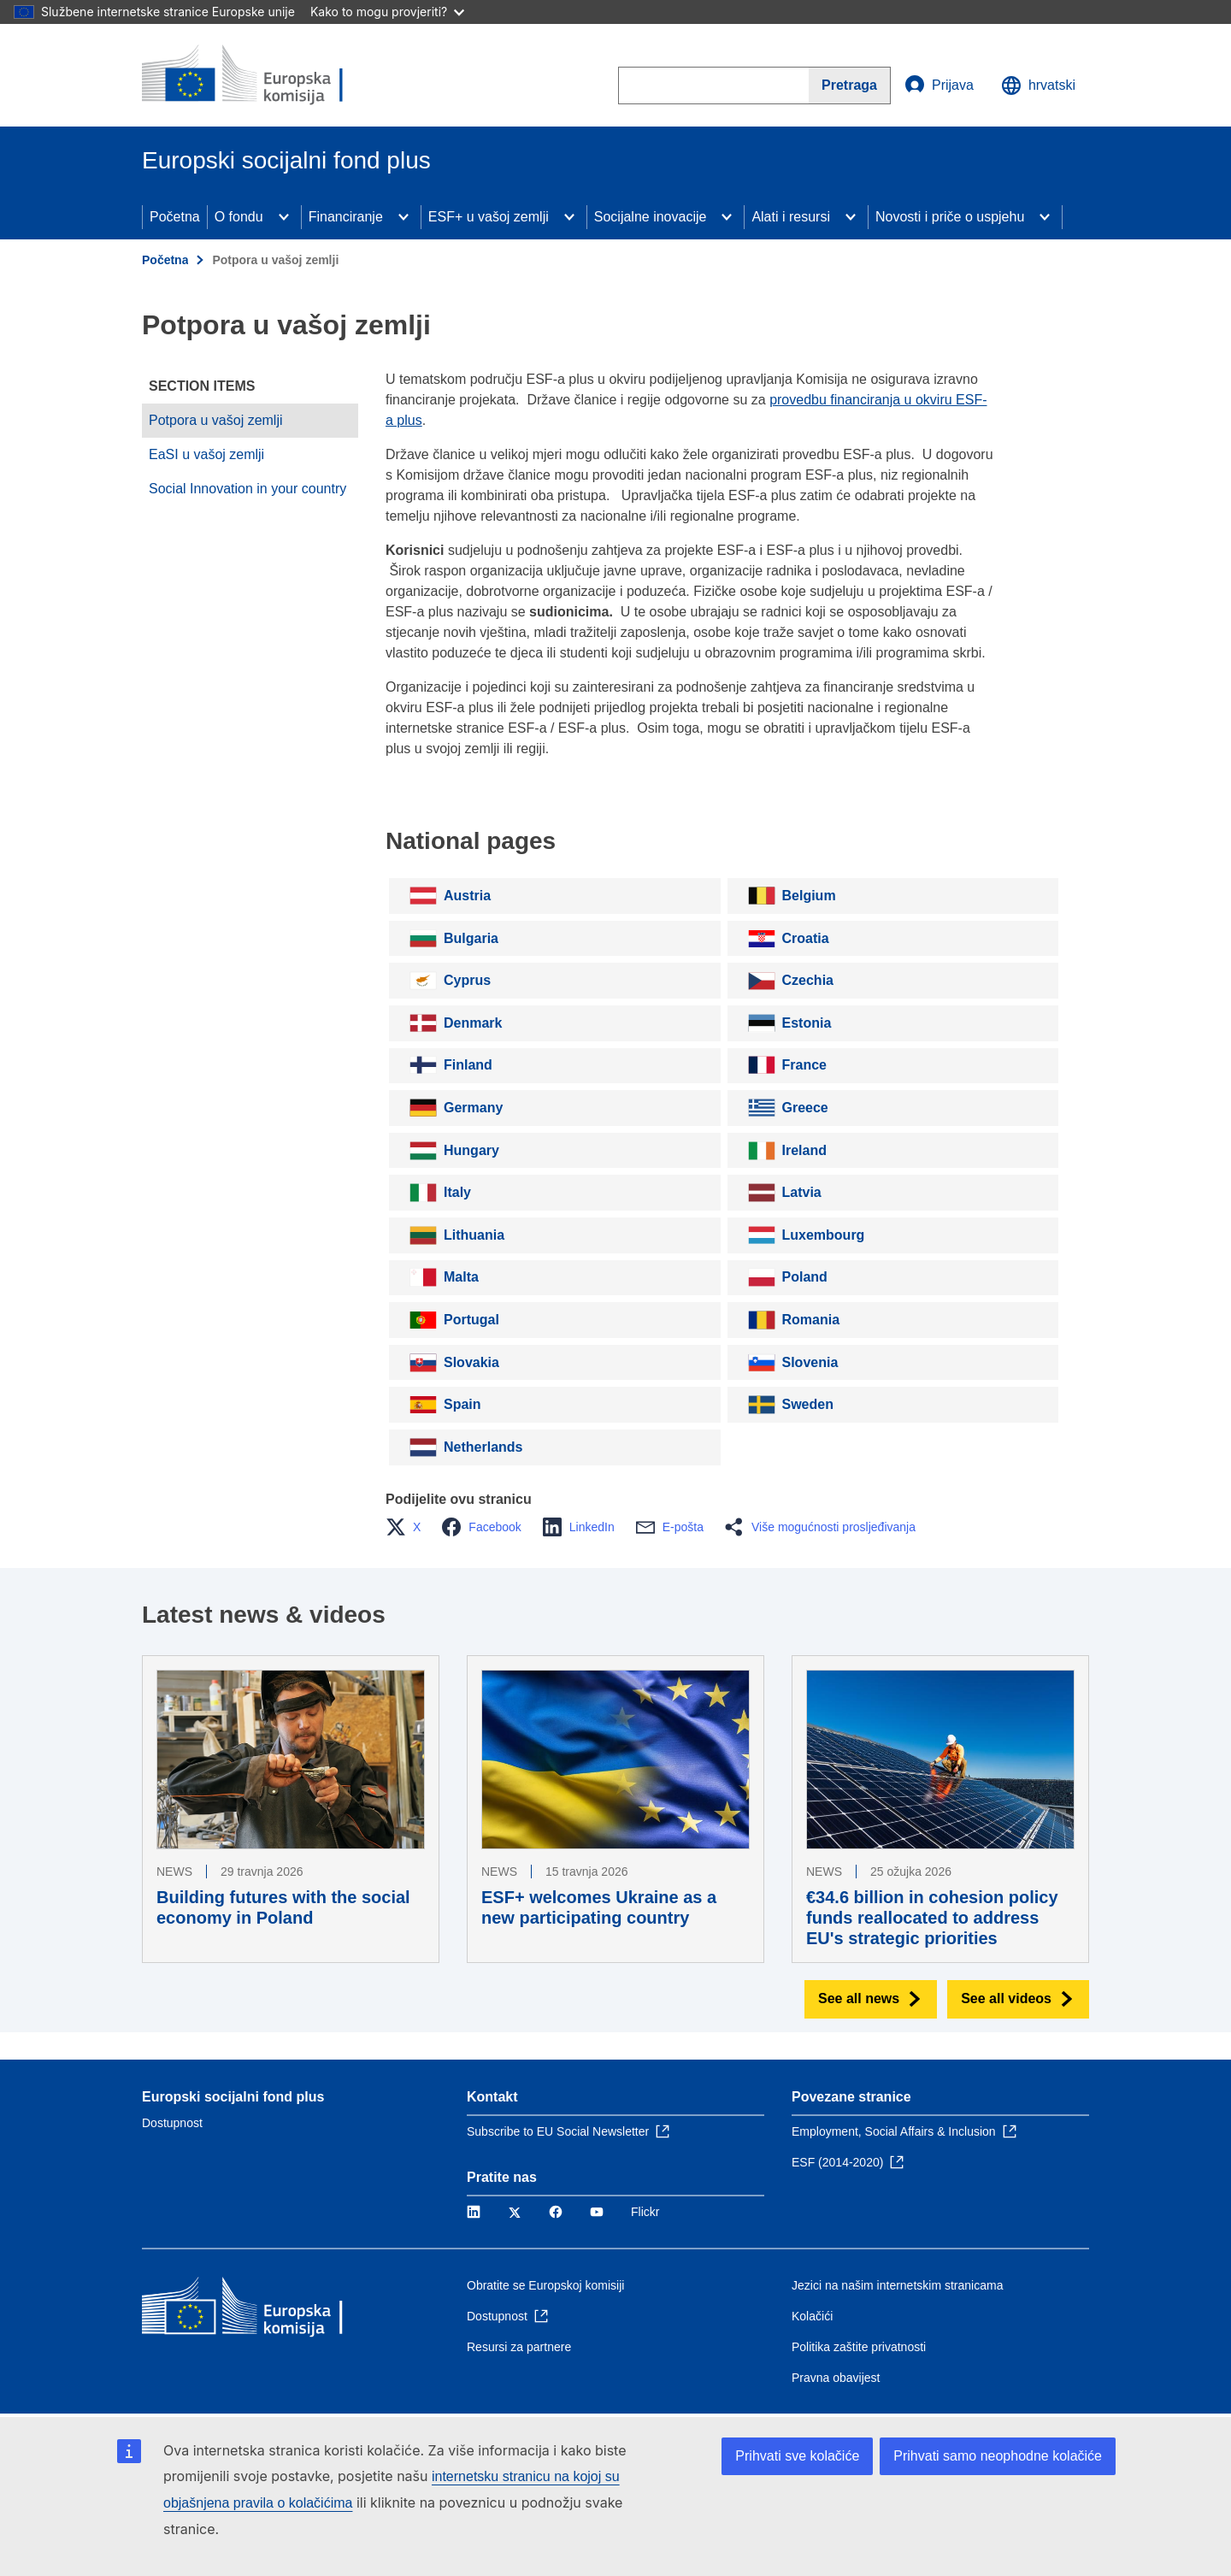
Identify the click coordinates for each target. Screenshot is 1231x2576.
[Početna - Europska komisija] (266, 75)
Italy (457, 1192)
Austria (467, 895)
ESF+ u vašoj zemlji (488, 216)
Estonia (807, 1023)
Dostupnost (172, 2123)
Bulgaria (471, 938)
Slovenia (810, 1362)
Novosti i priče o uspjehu (949, 216)
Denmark (473, 1023)
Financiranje (346, 216)
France (804, 1065)
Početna (175, 216)
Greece (805, 1107)
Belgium (809, 895)
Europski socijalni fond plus (233, 2097)
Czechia (807, 980)
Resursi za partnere (519, 2347)
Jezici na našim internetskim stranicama (897, 2285)
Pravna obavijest (836, 2377)
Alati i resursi (790, 216)
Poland (805, 1277)
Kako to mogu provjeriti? (387, 11)
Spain (462, 1404)
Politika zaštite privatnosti (859, 2347)
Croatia (805, 938)
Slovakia (471, 1362)
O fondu (239, 216)
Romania (811, 1319)
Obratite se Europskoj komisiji (545, 2285)
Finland (468, 1065)
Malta (461, 1277)
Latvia (802, 1192)
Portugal (471, 1319)
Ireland (804, 1150)
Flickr (645, 2212)
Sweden (807, 1404)
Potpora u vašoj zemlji (216, 420)
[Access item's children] (284, 217)
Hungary (471, 1150)
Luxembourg (823, 1235)
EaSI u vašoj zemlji (206, 454)
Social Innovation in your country (247, 488)
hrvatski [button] (1038, 85)
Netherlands (483, 1447)
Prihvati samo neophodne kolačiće (997, 2456)
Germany (473, 1107)
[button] (408, 1527)
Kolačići (812, 2316)
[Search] (850, 85)
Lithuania (474, 1235)
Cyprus (467, 980)
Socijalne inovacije (650, 216)
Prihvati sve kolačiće (797, 2456)
